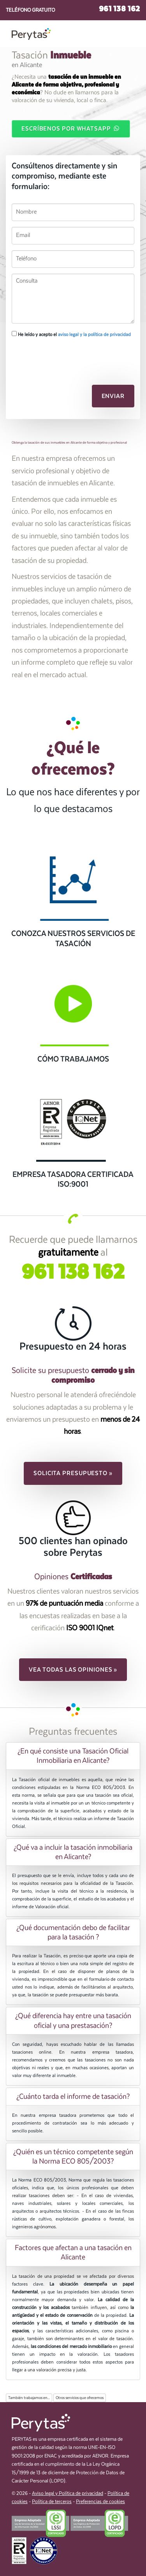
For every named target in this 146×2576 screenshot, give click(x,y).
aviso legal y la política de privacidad (94, 334)
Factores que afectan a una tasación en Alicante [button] (73, 2252)
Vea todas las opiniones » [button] (73, 1669)
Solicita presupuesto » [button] (73, 1473)
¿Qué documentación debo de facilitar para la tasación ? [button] (73, 1932)
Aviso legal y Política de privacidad (67, 2493)
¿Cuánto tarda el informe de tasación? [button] (73, 2096)
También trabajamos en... (29, 2398)
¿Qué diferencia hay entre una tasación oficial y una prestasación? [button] (73, 2020)
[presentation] (53, 357)
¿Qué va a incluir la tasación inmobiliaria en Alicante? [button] (73, 1852)
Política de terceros (52, 2502)
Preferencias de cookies (100, 2502)
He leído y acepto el (71, 334)
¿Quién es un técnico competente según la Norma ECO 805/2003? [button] (73, 2157)
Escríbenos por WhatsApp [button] (70, 128)
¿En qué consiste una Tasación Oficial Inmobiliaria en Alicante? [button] (73, 1756)
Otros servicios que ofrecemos (80, 2398)
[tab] (73, 1756)
